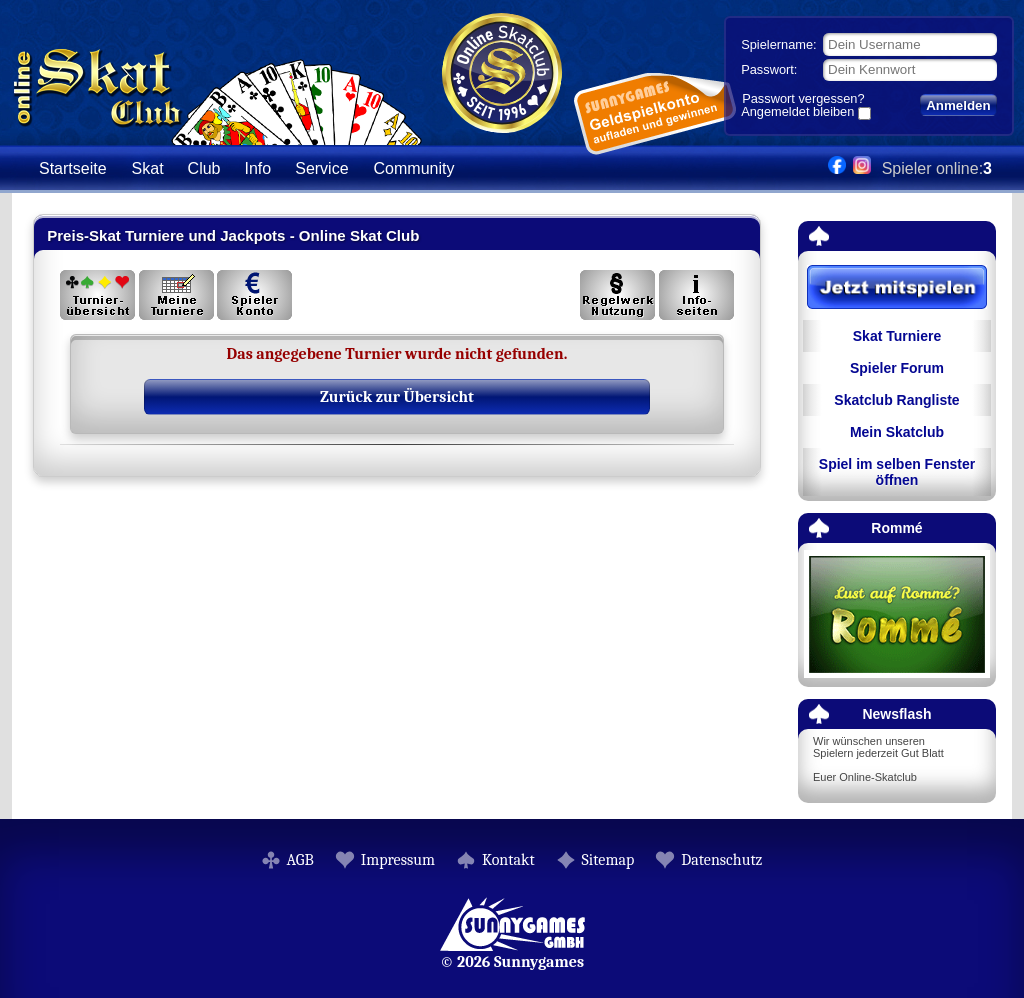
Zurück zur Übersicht (397, 397)
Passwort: (769, 69)
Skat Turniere (897, 336)
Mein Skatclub (897, 432)
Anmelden (958, 105)
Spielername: (778, 44)
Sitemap (608, 860)
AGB (300, 860)
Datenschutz (721, 860)
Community (414, 168)
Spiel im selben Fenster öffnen (897, 472)
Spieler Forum (897, 368)
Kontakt (508, 860)
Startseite (73, 168)
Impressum (398, 860)
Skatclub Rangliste (896, 400)
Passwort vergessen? (803, 98)
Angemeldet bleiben (797, 113)
